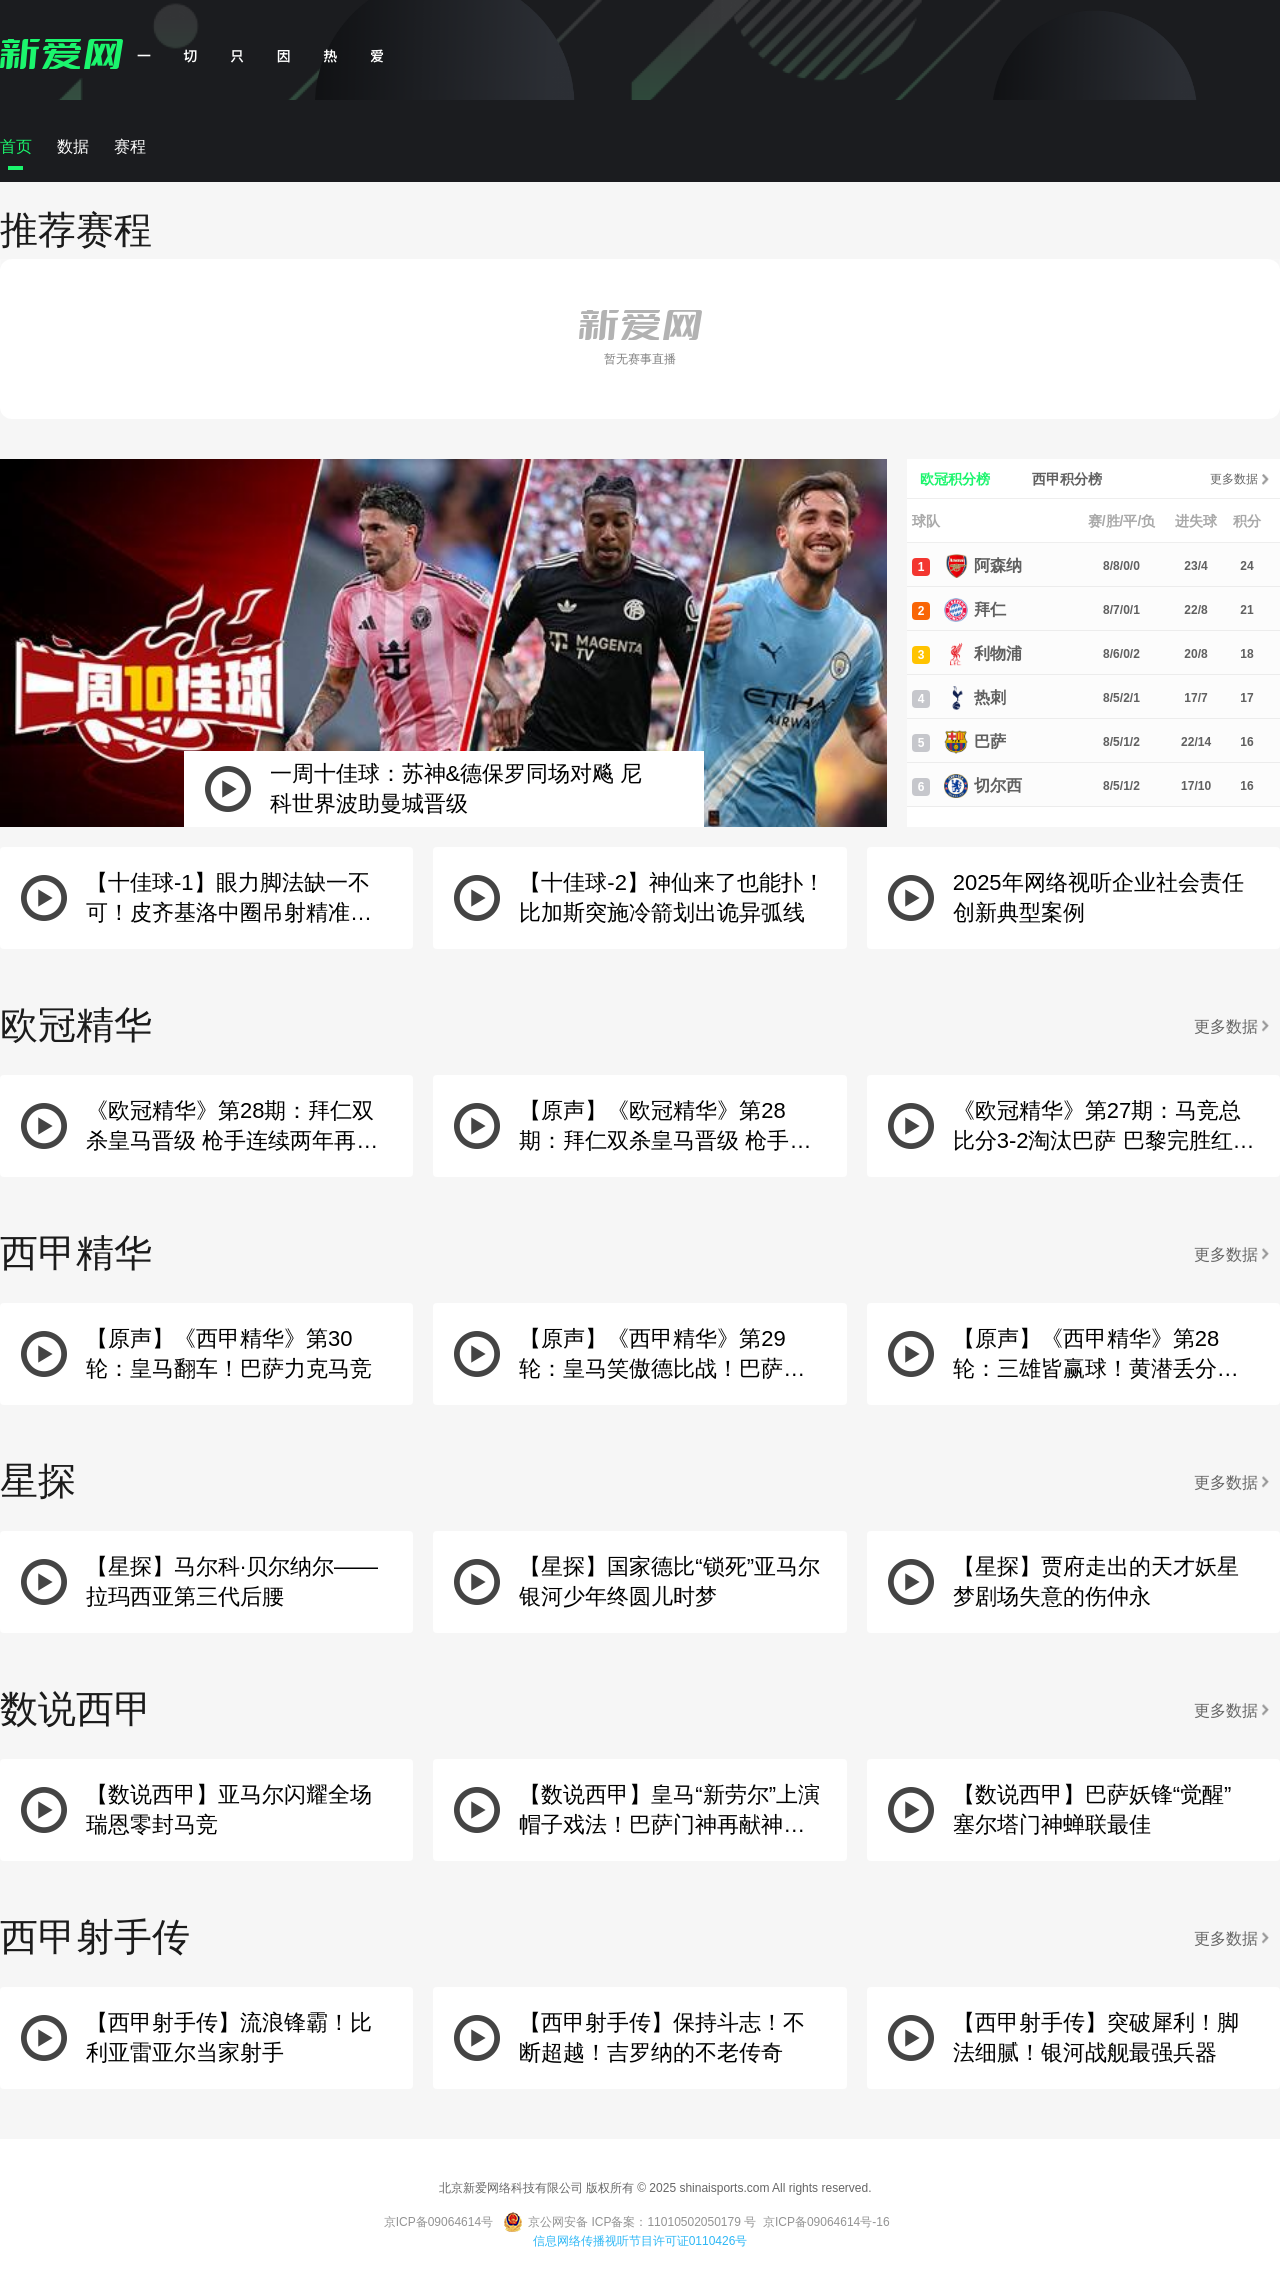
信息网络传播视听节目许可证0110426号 (640, 2241)
